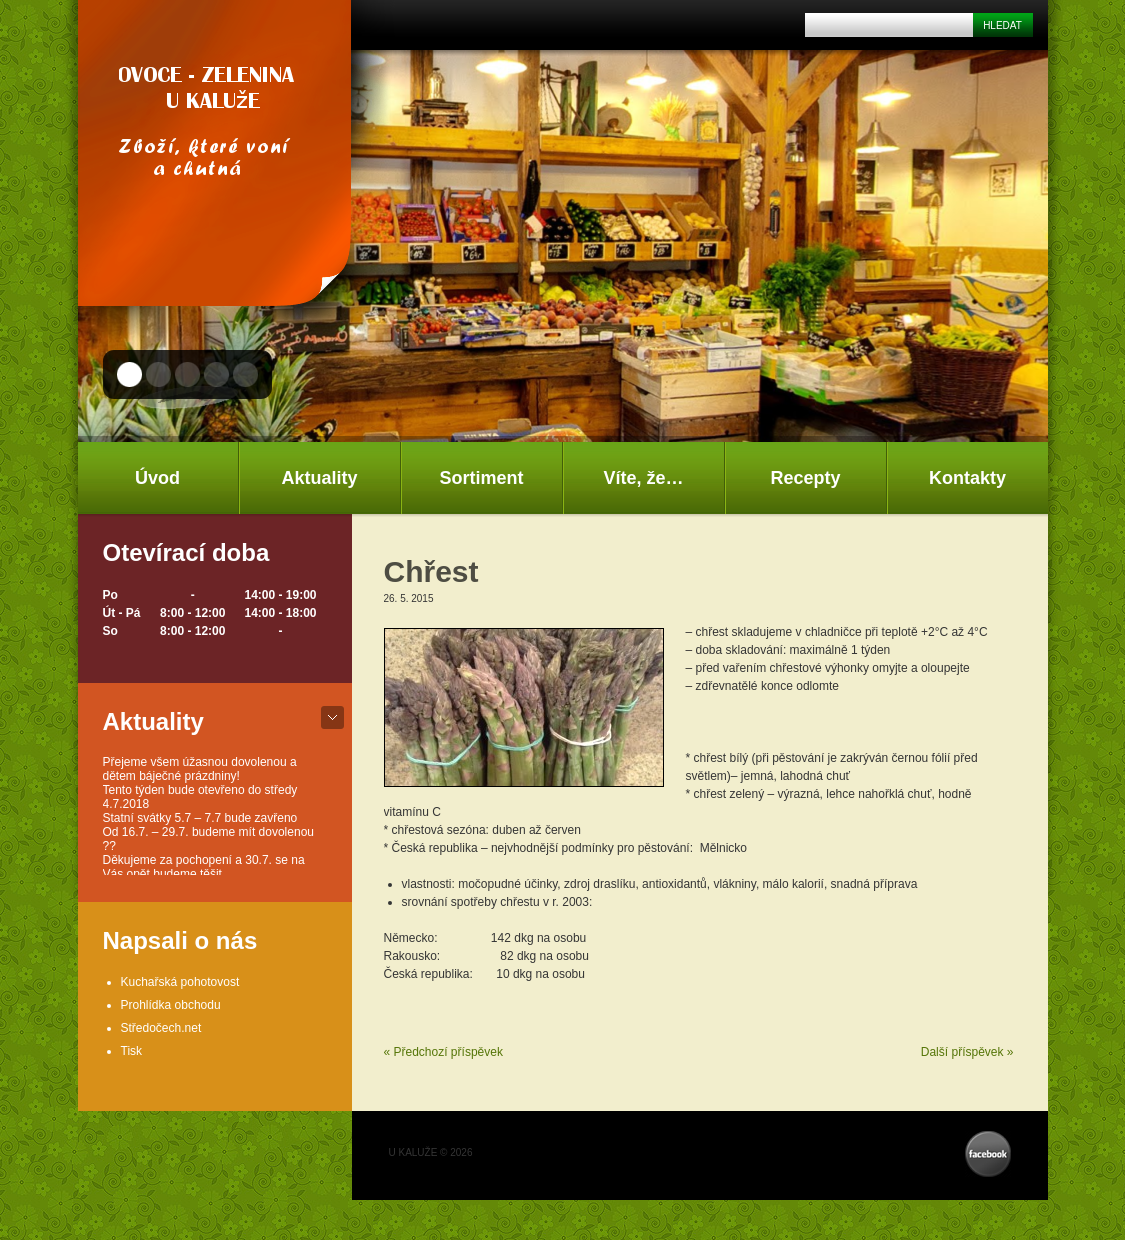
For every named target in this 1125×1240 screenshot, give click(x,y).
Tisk (132, 1051)
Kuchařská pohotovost (180, 982)
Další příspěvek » (967, 1052)
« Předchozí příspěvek (443, 1052)
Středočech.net (161, 1028)
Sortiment (481, 478)
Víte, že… (643, 478)
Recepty (805, 478)
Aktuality (319, 478)
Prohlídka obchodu (171, 1005)
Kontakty (967, 478)
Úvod (157, 478)
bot (332, 717)
